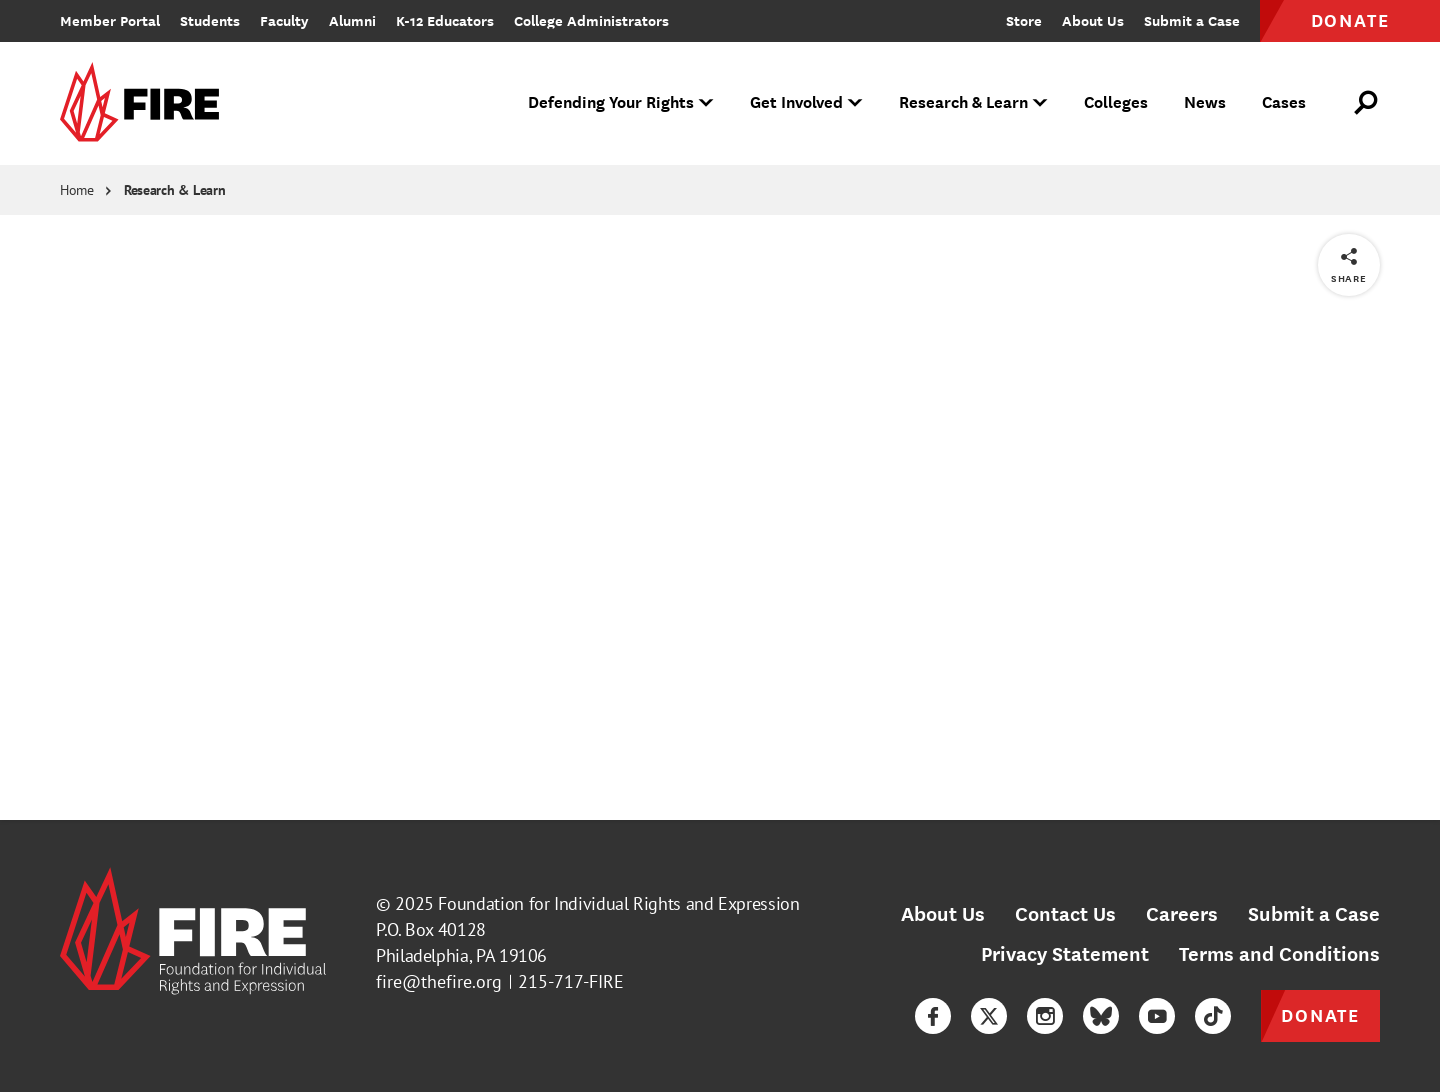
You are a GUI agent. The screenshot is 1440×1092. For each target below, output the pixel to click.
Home (77, 190)
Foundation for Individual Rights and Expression (618, 903)
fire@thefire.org (439, 981)
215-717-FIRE (571, 981)
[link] (146, 103)
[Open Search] (1367, 103)
